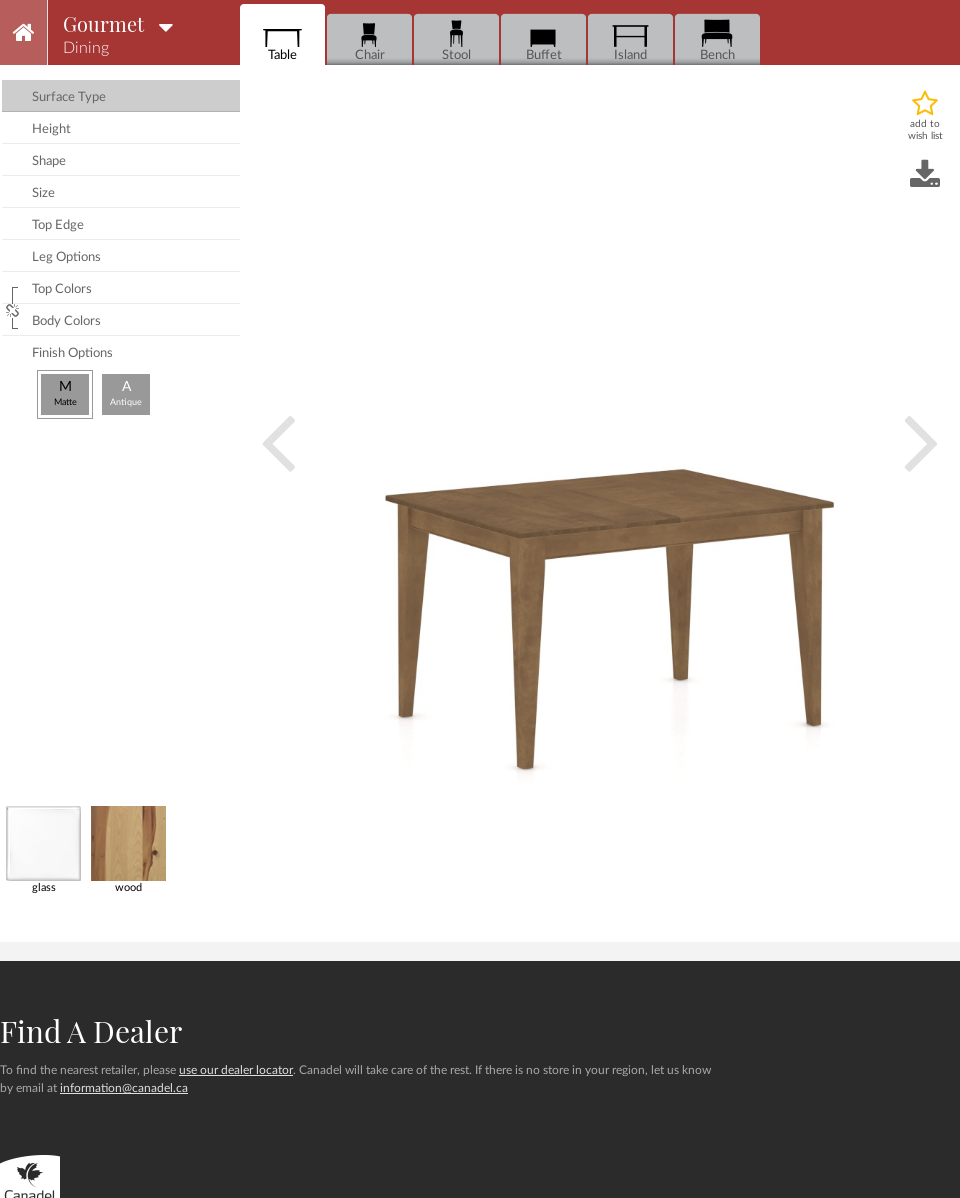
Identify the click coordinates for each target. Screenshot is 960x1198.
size (43, 193)
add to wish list (925, 130)
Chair (369, 40)
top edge (58, 225)
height (51, 129)
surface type (69, 97)
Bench (717, 40)
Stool (456, 40)
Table (282, 40)
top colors (62, 289)
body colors (66, 321)
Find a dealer (91, 1031)
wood (128, 849)
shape (49, 161)
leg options (66, 257)
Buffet (543, 40)
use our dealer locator (236, 1070)
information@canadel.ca (124, 1088)
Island (630, 40)
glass (43, 849)
